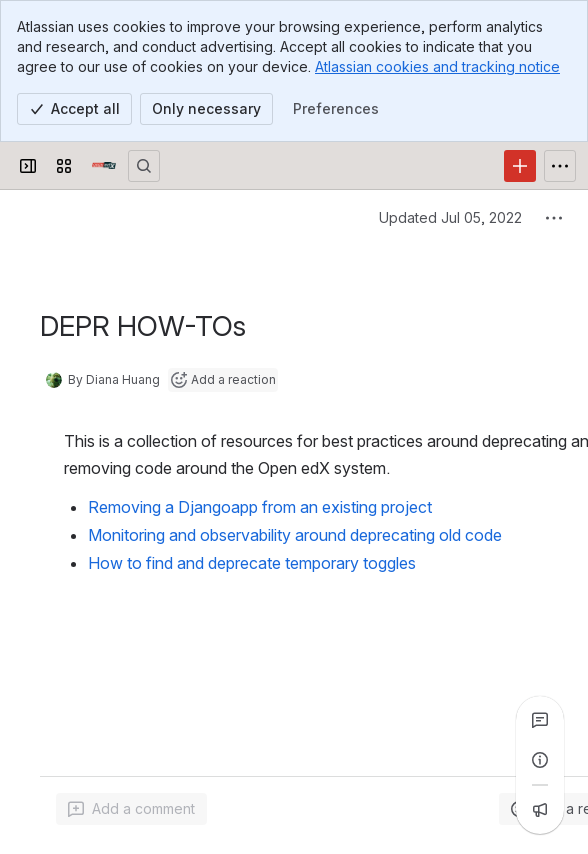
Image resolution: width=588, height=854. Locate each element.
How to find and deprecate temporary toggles (252, 563)
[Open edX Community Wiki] (104, 166)
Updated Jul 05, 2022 (450, 217)
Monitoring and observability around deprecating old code (295, 535)
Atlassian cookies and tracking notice (437, 66)
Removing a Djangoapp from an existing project (260, 507)
